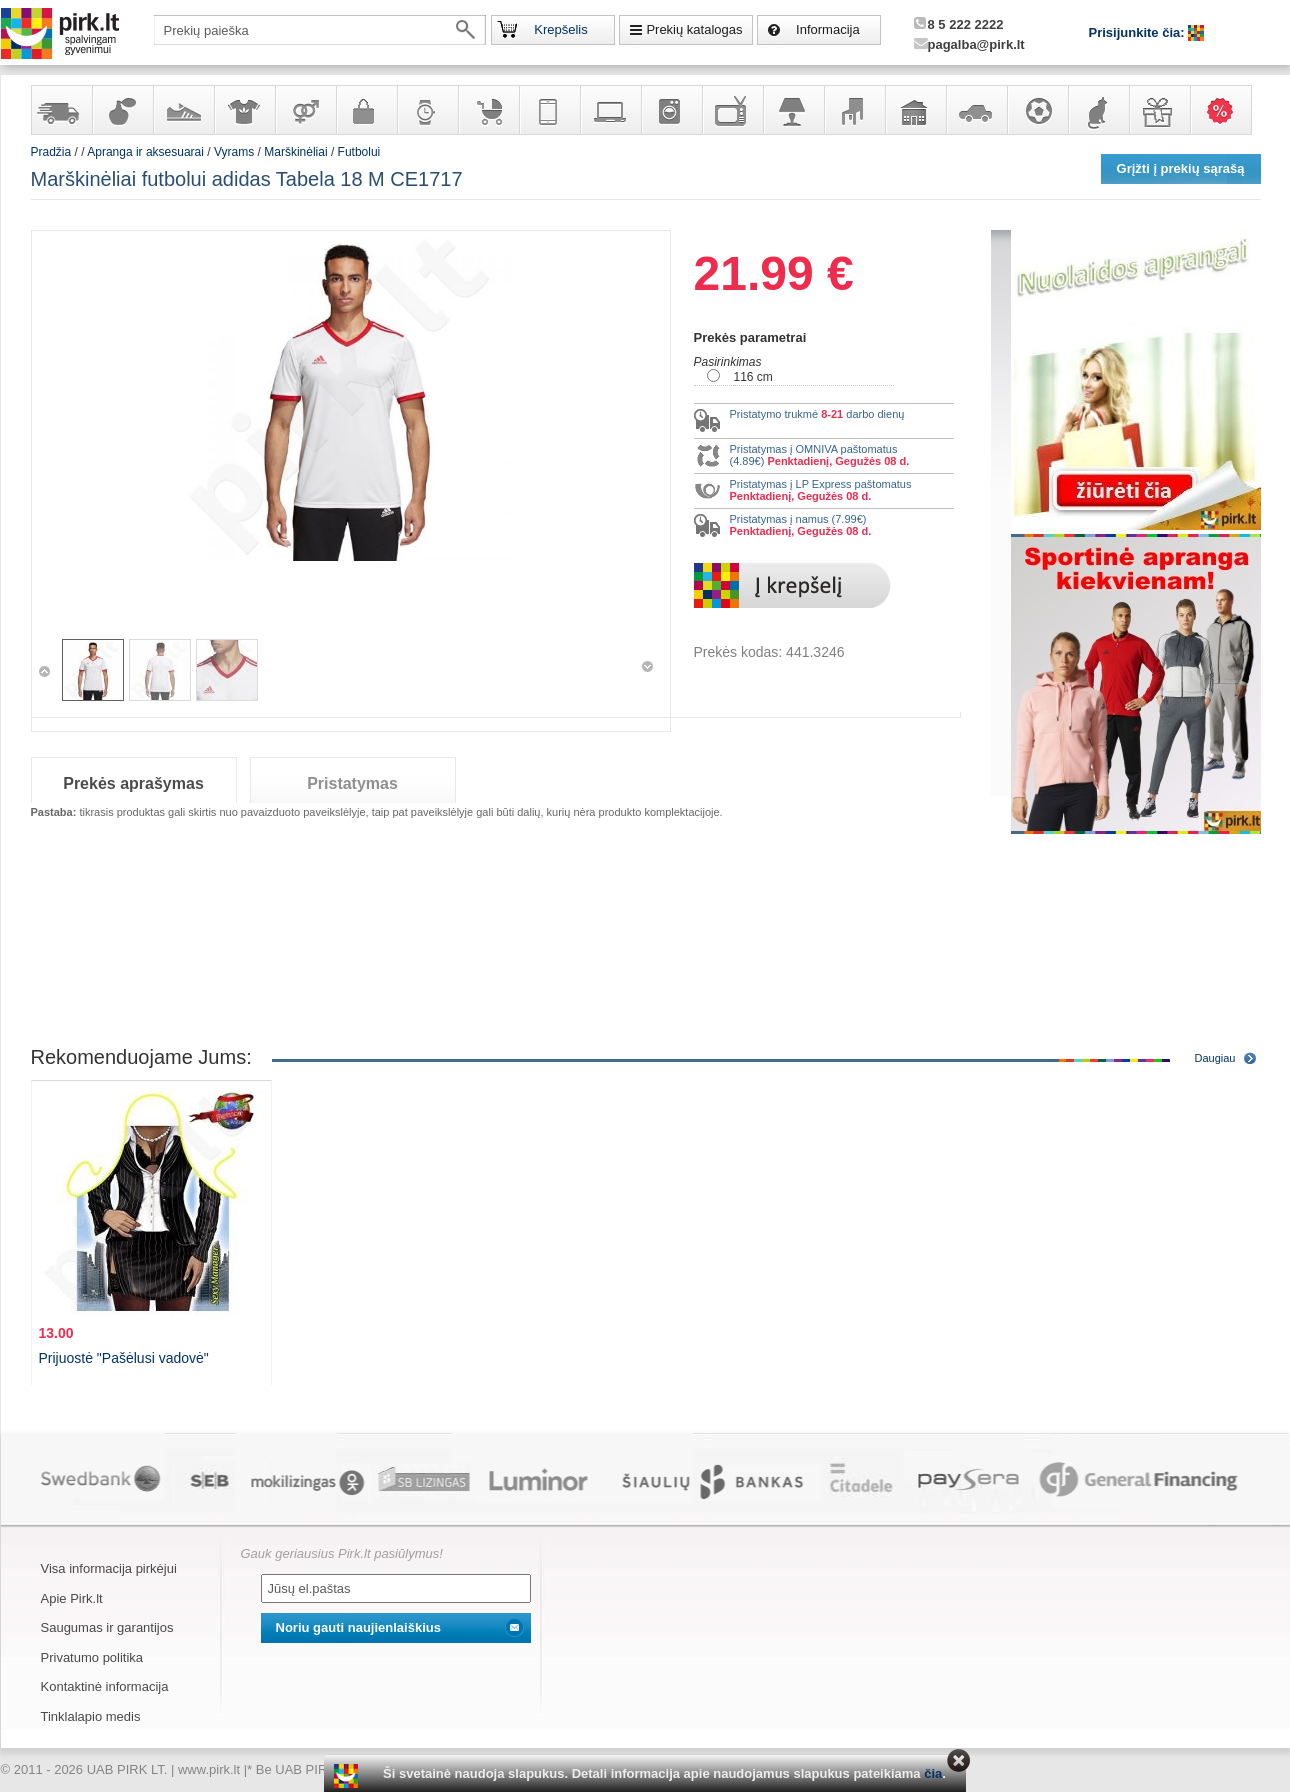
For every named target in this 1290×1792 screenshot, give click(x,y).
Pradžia (51, 152)
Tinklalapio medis (91, 1716)
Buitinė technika (671, 110)
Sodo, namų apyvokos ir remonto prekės (915, 110)
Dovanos (1159, 110)
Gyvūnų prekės (1098, 110)
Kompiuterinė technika (610, 110)
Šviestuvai (793, 110)
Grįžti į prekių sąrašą (1181, 168)
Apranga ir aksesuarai (244, 110)
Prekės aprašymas (133, 783)
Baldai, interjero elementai (854, 110)
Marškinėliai (295, 152)
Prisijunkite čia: (1139, 32)
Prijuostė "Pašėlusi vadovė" (124, 1358)
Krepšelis (560, 29)
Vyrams (234, 152)
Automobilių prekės (976, 110)
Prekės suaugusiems (305, 110)
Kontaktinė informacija (105, 1686)
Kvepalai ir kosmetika (122, 110)
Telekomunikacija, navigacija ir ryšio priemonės (549, 110)
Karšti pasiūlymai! (1227, 110)
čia (933, 1773)
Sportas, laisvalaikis (1037, 110)
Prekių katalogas (694, 29)
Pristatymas (352, 783)
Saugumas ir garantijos (107, 1627)
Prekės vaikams (488, 110)
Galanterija (366, 110)
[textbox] (320, 30)
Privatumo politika (92, 1657)
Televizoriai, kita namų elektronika (732, 110)
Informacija (828, 29)
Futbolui (359, 152)
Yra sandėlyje (61, 110)
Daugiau (1215, 1058)
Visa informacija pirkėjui (109, 1568)
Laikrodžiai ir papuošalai (427, 110)
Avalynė (183, 110)
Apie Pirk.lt (72, 1598)
